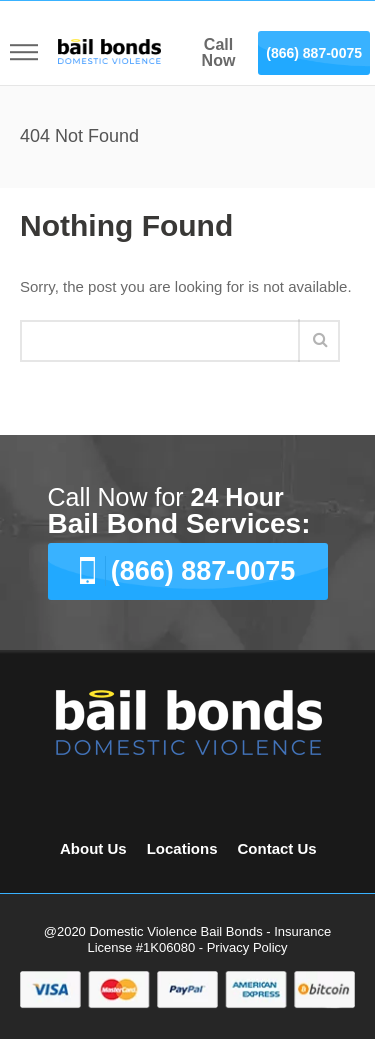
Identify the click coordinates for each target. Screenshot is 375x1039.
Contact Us (277, 848)
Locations (182, 848)
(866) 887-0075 (314, 53)
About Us (93, 848)
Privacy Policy (247, 947)
